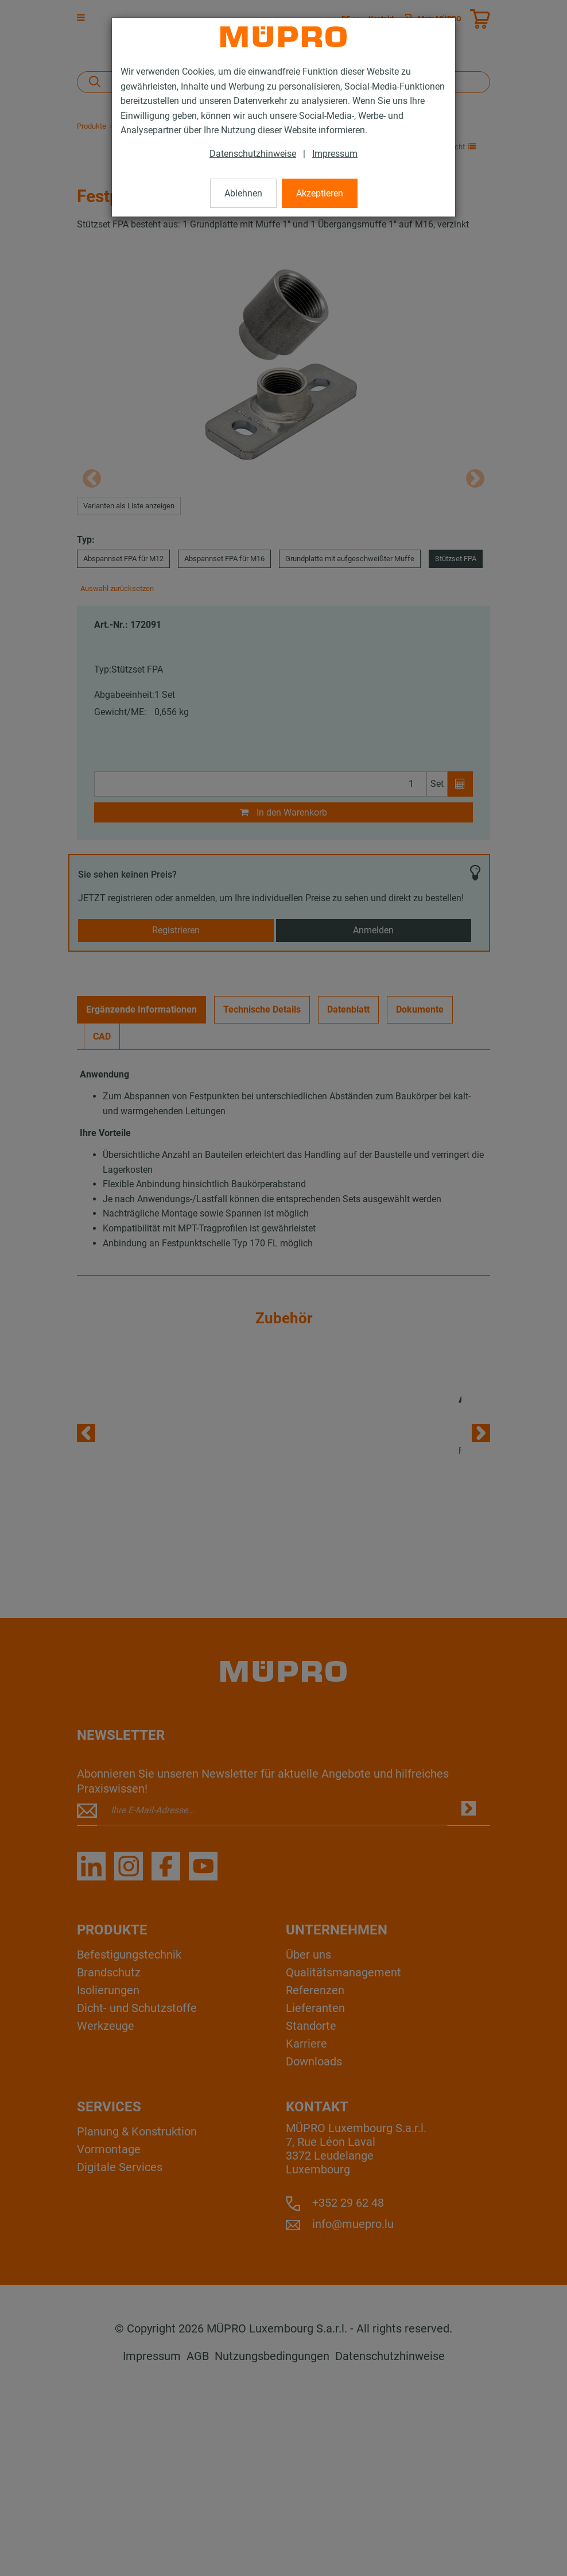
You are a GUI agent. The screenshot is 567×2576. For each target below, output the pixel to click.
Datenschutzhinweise (252, 153)
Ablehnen (243, 193)
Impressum (335, 153)
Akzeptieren (319, 193)
